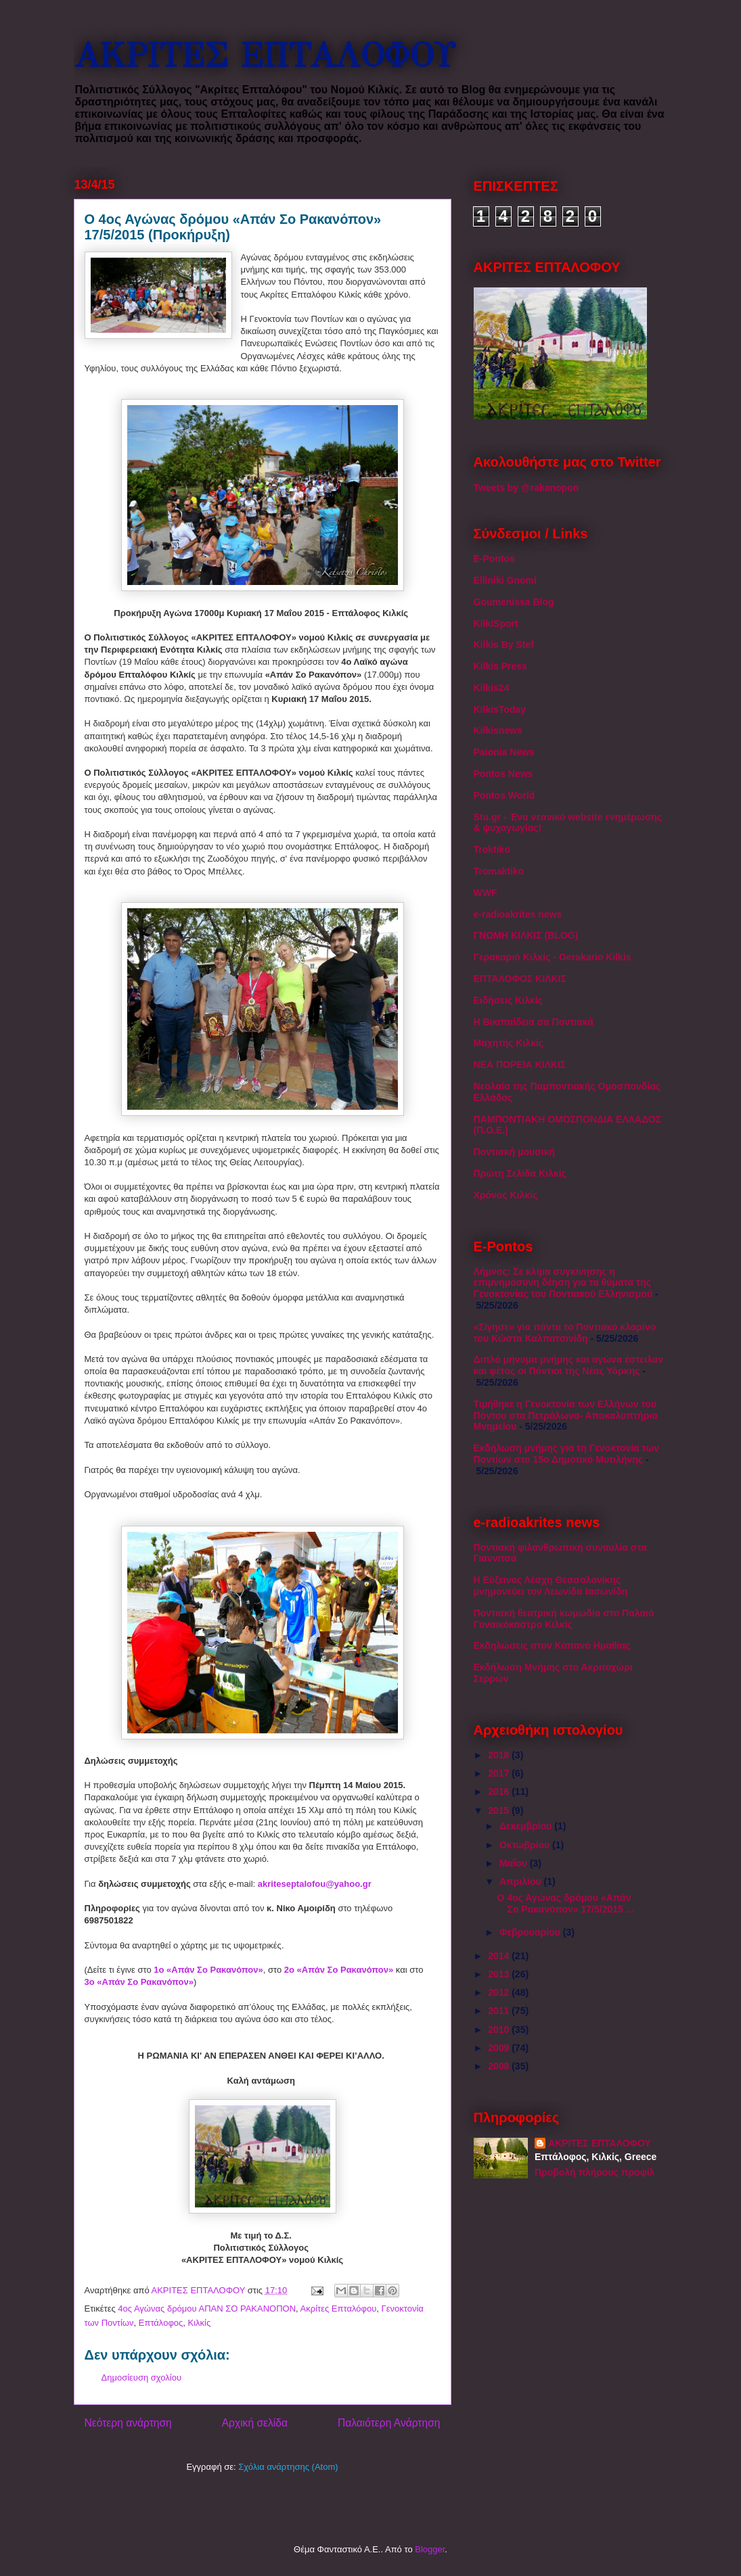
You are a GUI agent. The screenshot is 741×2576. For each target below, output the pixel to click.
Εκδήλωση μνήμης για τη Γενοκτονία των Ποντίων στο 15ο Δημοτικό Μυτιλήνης (567, 1454)
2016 (500, 1791)
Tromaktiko (499, 871)
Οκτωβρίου (525, 1845)
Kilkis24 (492, 687)
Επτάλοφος (161, 2323)
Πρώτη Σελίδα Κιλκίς (520, 1173)
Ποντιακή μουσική (515, 1151)
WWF (485, 892)
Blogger (430, 2549)
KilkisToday (500, 709)
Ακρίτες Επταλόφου (338, 2308)
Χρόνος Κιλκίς (506, 1195)
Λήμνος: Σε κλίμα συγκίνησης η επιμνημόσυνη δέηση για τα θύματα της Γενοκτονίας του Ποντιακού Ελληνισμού (563, 1283)
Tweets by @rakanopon (526, 487)
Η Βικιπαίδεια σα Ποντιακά (533, 1021)
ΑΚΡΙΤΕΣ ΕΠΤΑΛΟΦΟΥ (264, 55)
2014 (500, 1955)
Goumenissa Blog (514, 601)
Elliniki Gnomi (505, 580)
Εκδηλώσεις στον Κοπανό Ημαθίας (552, 1645)
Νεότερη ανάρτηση (128, 2423)
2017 (500, 1773)
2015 (500, 1810)
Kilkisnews (498, 730)
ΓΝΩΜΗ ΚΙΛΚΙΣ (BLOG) (526, 935)
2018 (500, 1755)
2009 (500, 2047)
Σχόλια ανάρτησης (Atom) (288, 2467)
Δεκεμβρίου (526, 1826)
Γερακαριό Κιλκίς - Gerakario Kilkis (552, 957)
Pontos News (503, 773)
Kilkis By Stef (504, 644)
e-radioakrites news (518, 914)
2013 (500, 1974)
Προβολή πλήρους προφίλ (594, 2172)
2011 (500, 2010)
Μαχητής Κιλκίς (509, 1042)
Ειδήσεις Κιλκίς (508, 1000)
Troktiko (492, 849)
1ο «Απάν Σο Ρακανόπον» (208, 1970)
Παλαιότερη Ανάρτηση (389, 2423)
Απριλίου (521, 1881)
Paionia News (504, 752)
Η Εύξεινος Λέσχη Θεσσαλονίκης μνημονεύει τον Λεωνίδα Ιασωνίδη (551, 1585)
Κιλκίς (199, 2323)
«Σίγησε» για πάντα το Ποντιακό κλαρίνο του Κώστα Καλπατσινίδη (565, 1332)
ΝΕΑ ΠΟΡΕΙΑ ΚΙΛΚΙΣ (520, 1064)
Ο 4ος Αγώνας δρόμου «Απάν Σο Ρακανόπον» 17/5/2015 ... (565, 1903)
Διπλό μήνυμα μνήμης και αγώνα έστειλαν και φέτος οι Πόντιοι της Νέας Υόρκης (568, 1365)
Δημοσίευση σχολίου (142, 2377)
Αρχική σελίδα (255, 2423)
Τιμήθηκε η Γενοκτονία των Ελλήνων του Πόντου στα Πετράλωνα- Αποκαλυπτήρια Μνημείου (566, 1415)
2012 (500, 1992)
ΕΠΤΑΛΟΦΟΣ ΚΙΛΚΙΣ (520, 978)
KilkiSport (496, 623)
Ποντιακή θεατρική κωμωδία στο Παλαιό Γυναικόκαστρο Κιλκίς (564, 1619)
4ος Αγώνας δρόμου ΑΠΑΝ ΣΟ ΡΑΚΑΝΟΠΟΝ (207, 2308)
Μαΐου (514, 1863)
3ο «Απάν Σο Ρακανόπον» (139, 1982)
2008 (500, 2066)
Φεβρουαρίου (531, 1932)
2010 (500, 2029)
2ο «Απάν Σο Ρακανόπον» (338, 1970)
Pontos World (504, 795)
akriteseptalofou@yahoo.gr (315, 1884)
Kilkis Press (500, 666)
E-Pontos (494, 558)
